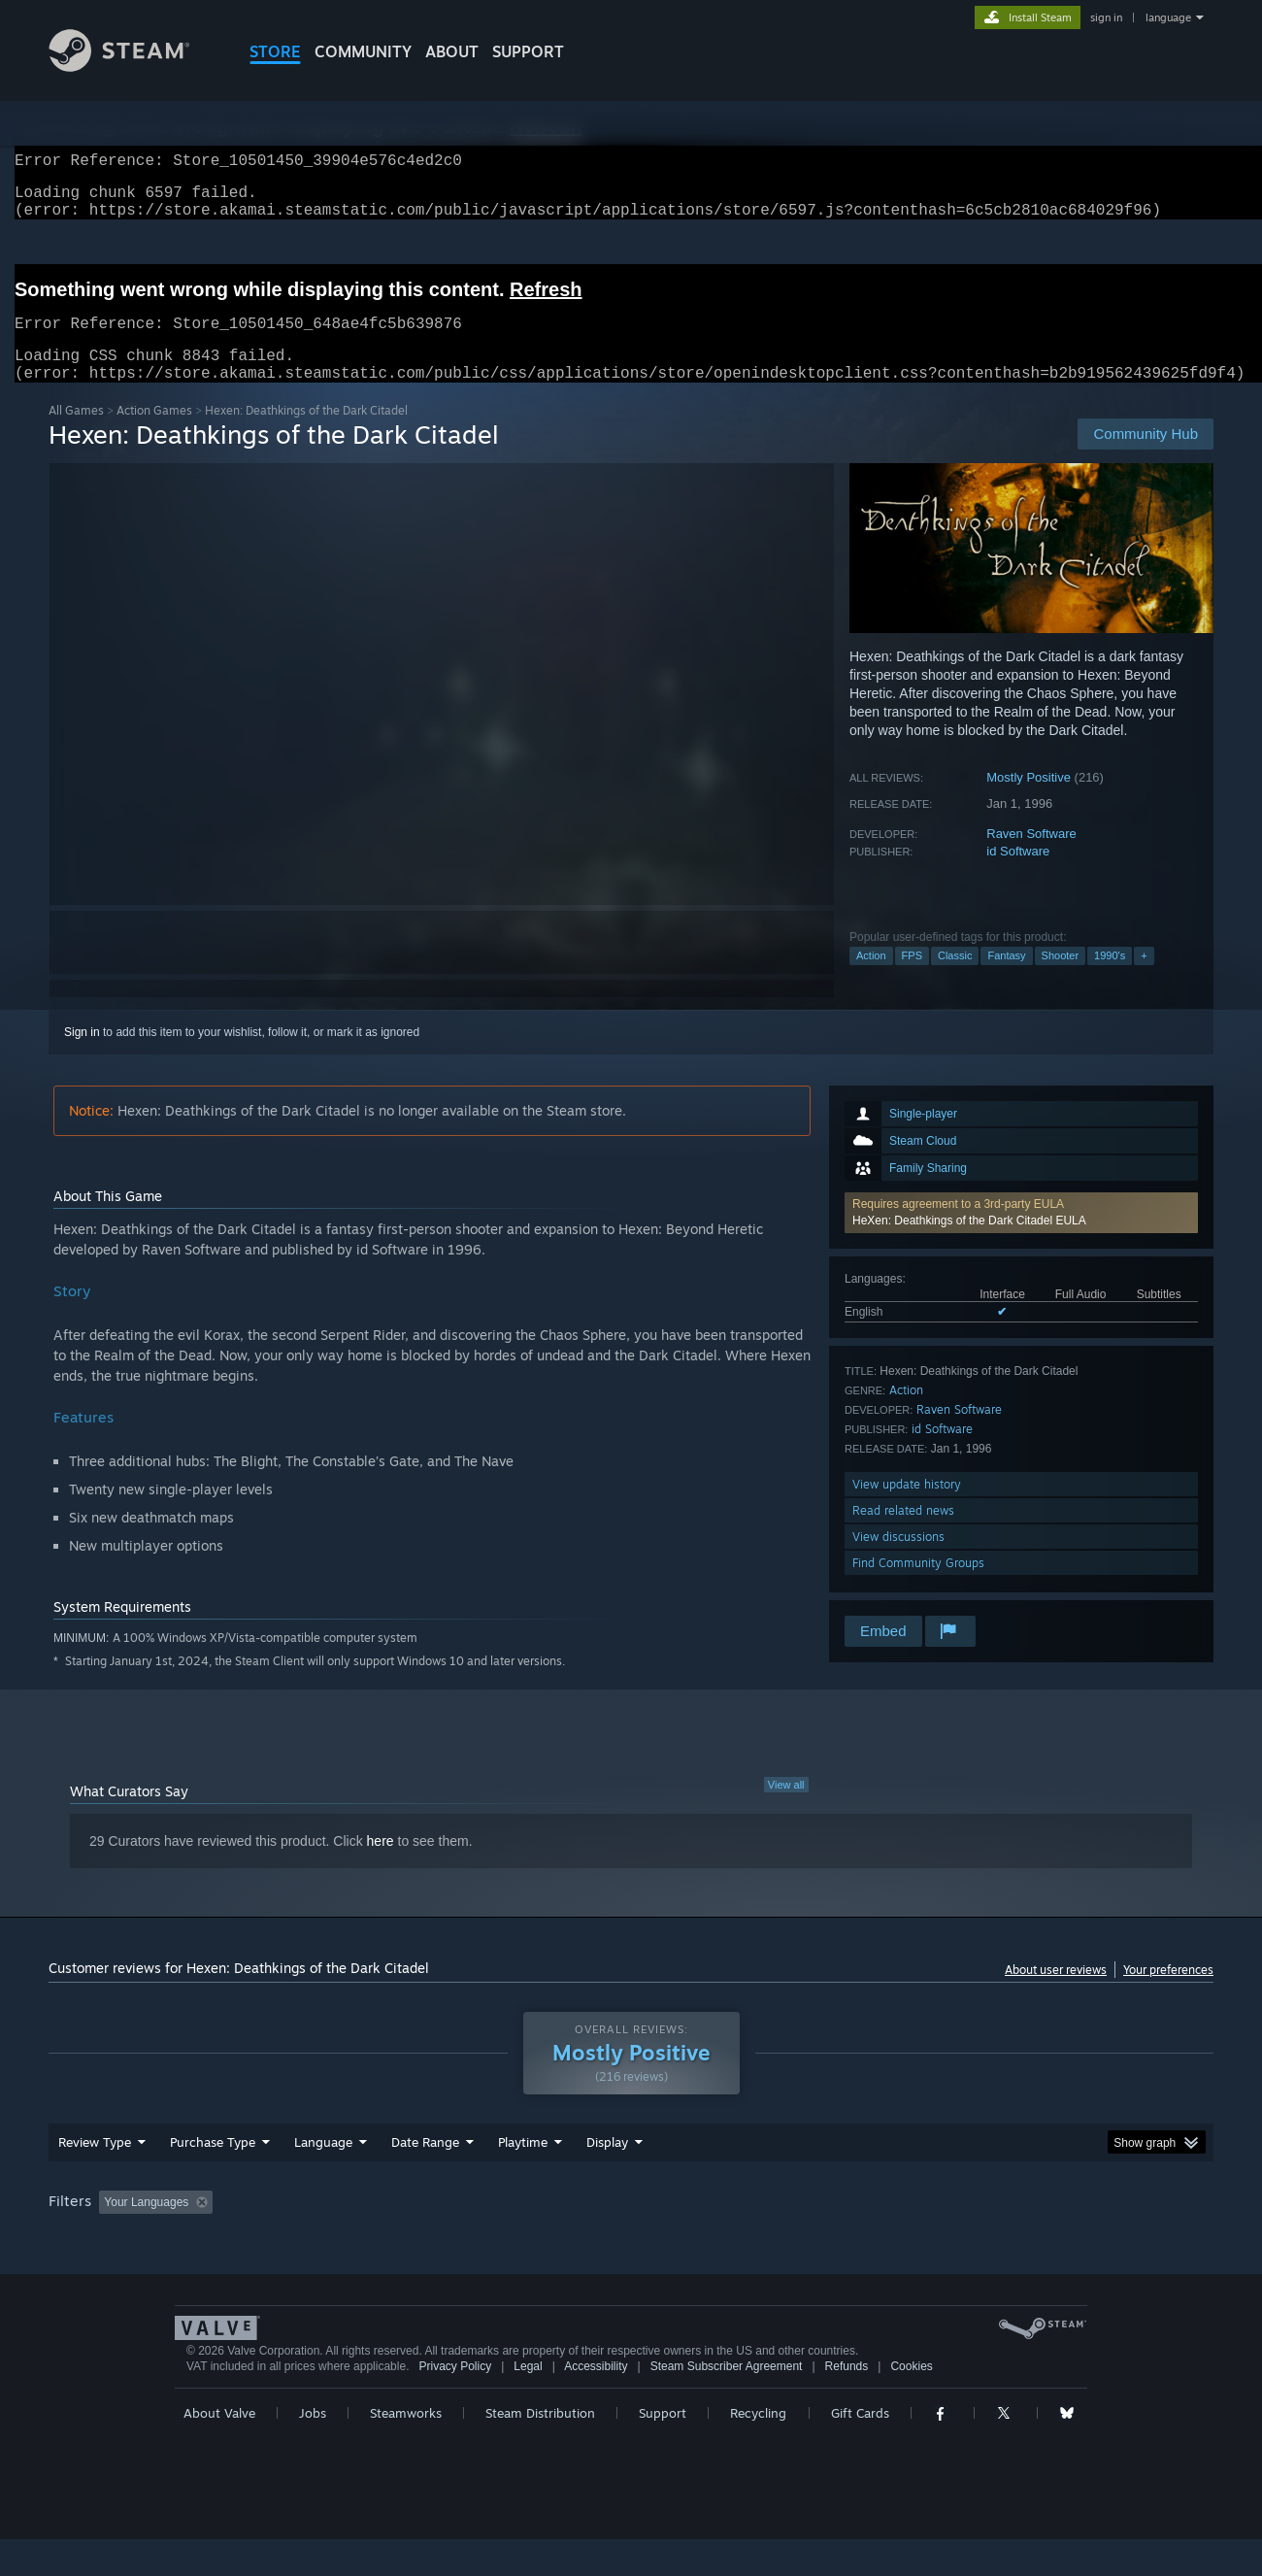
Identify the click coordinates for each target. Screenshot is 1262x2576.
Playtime (523, 2179)
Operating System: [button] (795, 2239)
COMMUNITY (363, 51)
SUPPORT (528, 51)
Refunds (847, 2403)
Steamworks (406, 2450)
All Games (76, 433)
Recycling (758, 2450)
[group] (631, 2240)
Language (323, 2179)
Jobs (312, 2450)
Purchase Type (212, 2179)
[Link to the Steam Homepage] (134, 66)
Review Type (94, 2179)
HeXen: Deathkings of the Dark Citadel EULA (969, 1244)
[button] (1021, 1236)
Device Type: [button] (1044, 2239)
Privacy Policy (454, 2403)
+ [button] (1143, 979)
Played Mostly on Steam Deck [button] (632, 2239)
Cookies (911, 2403)
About (452, 51)
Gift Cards (860, 2450)
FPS (912, 979)
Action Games (154, 433)
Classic (955, 979)
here (380, 1864)
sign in (1106, 17)
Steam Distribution (540, 2450)
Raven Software (1031, 857)
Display (607, 2179)
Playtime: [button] (492, 2239)
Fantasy (1006, 979)
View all (786, 1808)
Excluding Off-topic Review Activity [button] (342, 2239)
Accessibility (595, 2403)
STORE (275, 51)
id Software (1017, 874)
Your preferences (1168, 1993)
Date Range (425, 2179)
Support (662, 2450)
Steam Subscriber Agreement (726, 2403)
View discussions (898, 1560)
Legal (528, 2403)
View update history (906, 1507)
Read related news (903, 1533)
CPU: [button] (894, 2239)
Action (871, 979)
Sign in (82, 1055)
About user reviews (1056, 1993)
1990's (1109, 979)
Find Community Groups (918, 1586)
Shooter (1060, 979)
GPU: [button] (960, 2239)
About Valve (219, 2450)
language (1168, 17)
